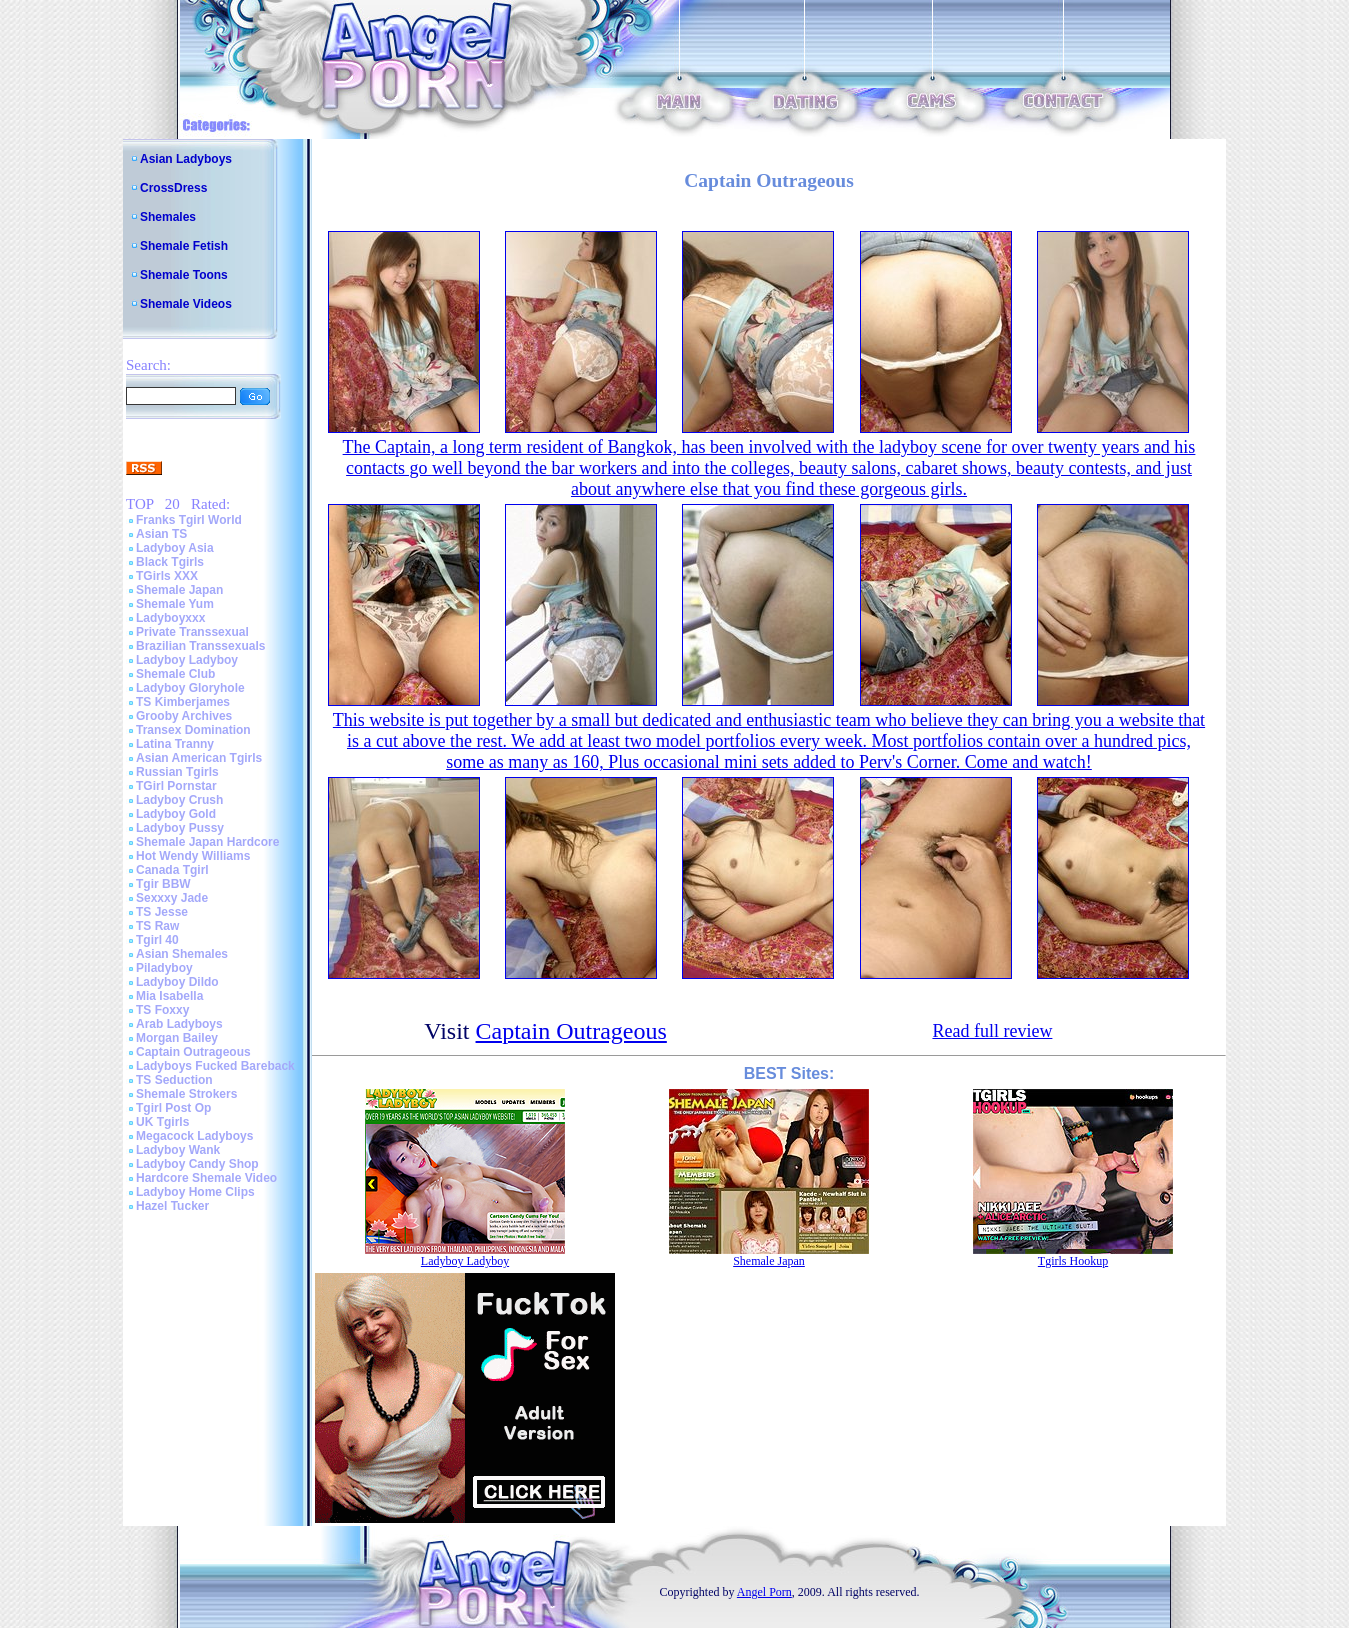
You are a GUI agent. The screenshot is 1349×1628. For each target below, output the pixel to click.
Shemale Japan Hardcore (207, 842)
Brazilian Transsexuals (200, 646)
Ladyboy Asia (175, 548)
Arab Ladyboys (179, 1024)
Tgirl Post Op (173, 1108)
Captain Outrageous (193, 1052)
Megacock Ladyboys (194, 1136)
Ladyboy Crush (179, 800)
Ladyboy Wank (178, 1150)
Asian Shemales (182, 954)
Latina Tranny (175, 744)
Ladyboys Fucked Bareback (215, 1066)
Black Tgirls (170, 562)
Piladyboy (164, 968)
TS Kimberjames (183, 702)
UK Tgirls (162, 1122)
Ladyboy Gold (176, 814)
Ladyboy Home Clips (195, 1192)
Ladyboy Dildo (177, 982)
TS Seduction (174, 1080)
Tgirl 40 (157, 940)
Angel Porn (764, 1592)
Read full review (992, 1031)
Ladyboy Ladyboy (187, 660)
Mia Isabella (169, 996)
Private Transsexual (192, 632)
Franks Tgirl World (189, 520)
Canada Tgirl (172, 870)
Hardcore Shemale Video (206, 1178)
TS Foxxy (162, 1010)
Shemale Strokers (186, 1094)
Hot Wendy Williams (193, 856)
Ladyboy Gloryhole (190, 688)
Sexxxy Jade (172, 898)
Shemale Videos (186, 304)
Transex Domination (193, 730)
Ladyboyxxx (170, 618)
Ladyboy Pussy (180, 828)
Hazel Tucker (172, 1206)
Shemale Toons (184, 275)
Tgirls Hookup (1073, 1261)
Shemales (168, 217)
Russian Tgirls (177, 772)
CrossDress (173, 188)
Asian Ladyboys (186, 159)
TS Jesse (162, 912)
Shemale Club (175, 674)
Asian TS (161, 534)
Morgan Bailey (177, 1038)
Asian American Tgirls (199, 758)
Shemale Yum (175, 604)
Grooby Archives (184, 716)
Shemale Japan (179, 590)
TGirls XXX (167, 576)
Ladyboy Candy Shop (197, 1164)
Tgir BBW (163, 884)
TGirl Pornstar (176, 786)
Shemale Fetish (184, 246)
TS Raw (157, 926)
